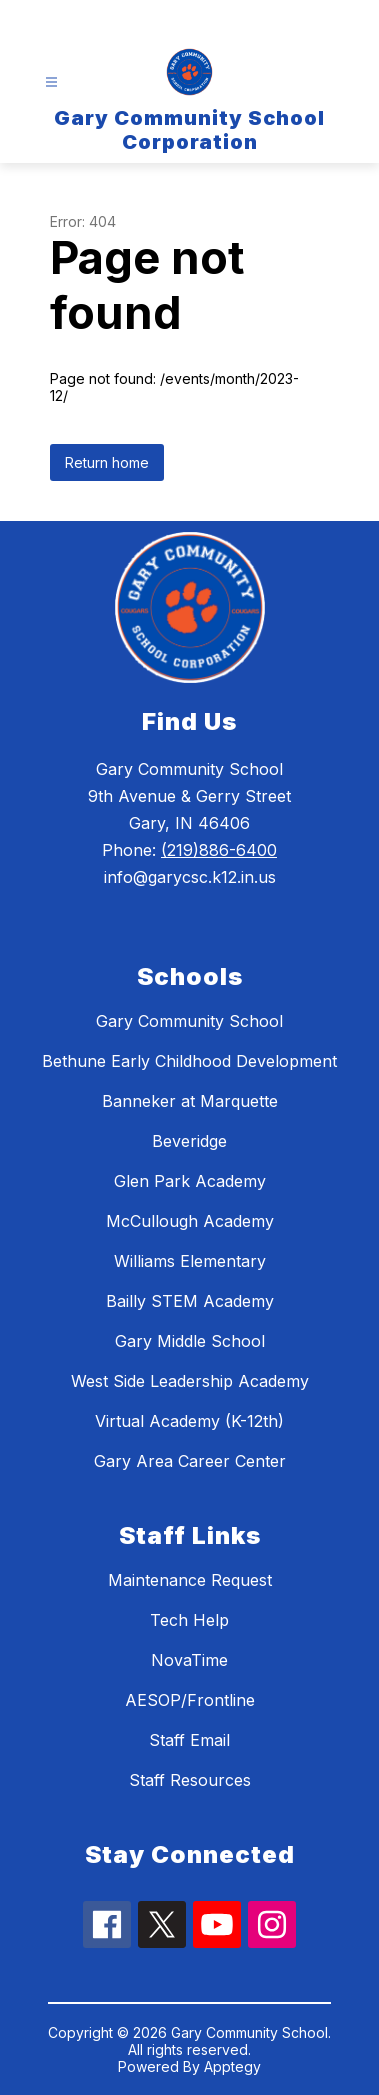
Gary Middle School (190, 1341)
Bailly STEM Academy (190, 1301)
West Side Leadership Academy (190, 1381)
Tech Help (189, 1620)
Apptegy (232, 2066)
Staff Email (189, 1740)
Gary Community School (189, 1021)
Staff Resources (190, 1780)
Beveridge (189, 1141)
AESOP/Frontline (190, 1700)
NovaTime (189, 1660)
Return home (107, 462)
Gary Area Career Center (190, 1461)
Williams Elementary (190, 1261)
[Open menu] (51, 82)
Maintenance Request (190, 1580)
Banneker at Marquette (190, 1101)
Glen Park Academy (190, 1181)
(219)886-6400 (219, 850)
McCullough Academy (190, 1221)
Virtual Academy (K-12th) (189, 1421)
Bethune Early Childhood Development (189, 1061)
